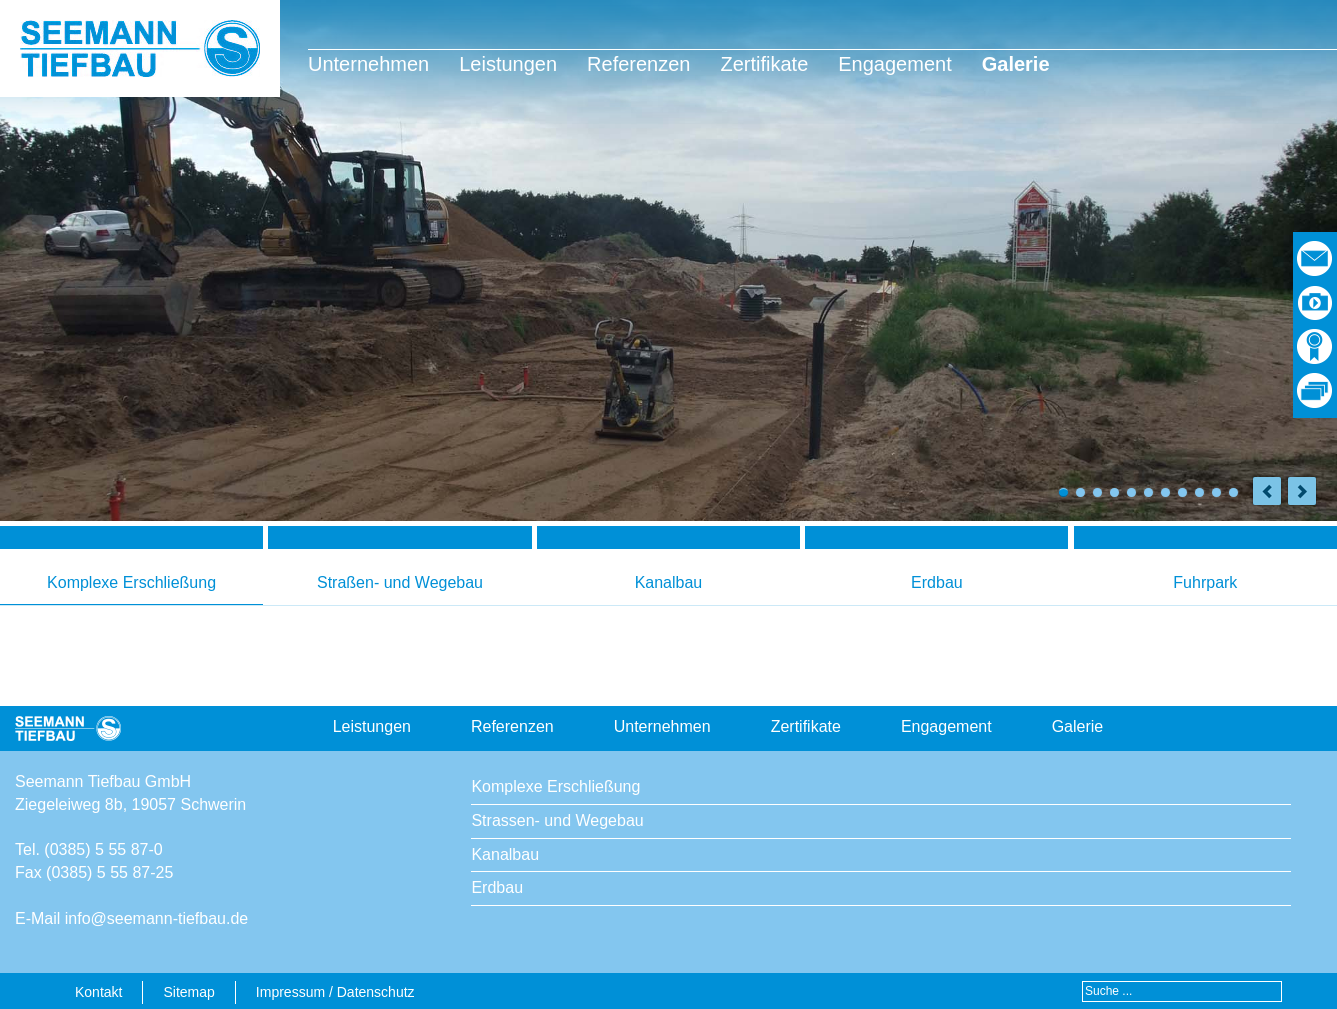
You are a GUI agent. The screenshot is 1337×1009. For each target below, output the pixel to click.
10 (1216, 492)
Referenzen (638, 64)
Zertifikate (764, 64)
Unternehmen (368, 64)
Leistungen (508, 64)
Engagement (894, 64)
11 (1233, 492)
